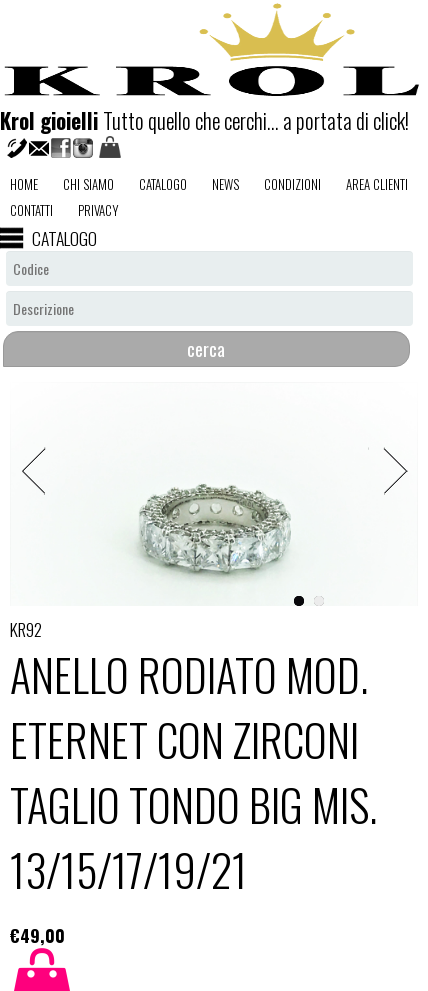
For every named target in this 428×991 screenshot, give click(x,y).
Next (388, 441)
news (225, 184)
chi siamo (88, 184)
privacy (98, 210)
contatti (31, 210)
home (24, 184)
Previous (40, 441)
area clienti (377, 184)
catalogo (163, 184)
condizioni (292, 184)
